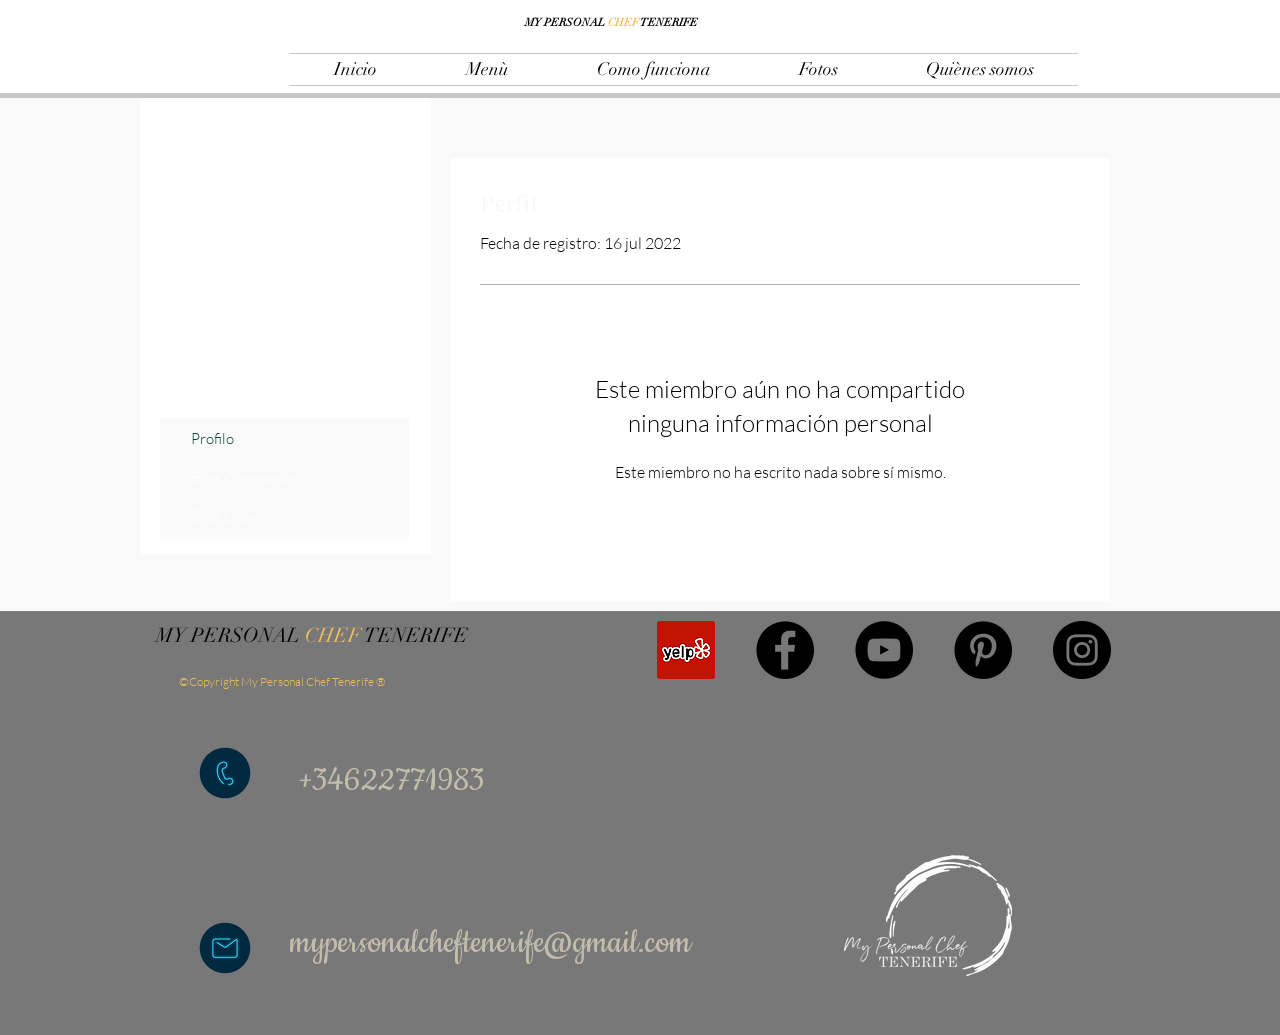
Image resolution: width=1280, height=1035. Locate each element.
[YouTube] (884, 650)
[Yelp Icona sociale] (686, 650)
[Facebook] (785, 650)
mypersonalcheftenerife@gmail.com (490, 943)
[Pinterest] (983, 650)
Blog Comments (242, 477)
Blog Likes (224, 516)
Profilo (212, 438)
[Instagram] (1082, 650)
